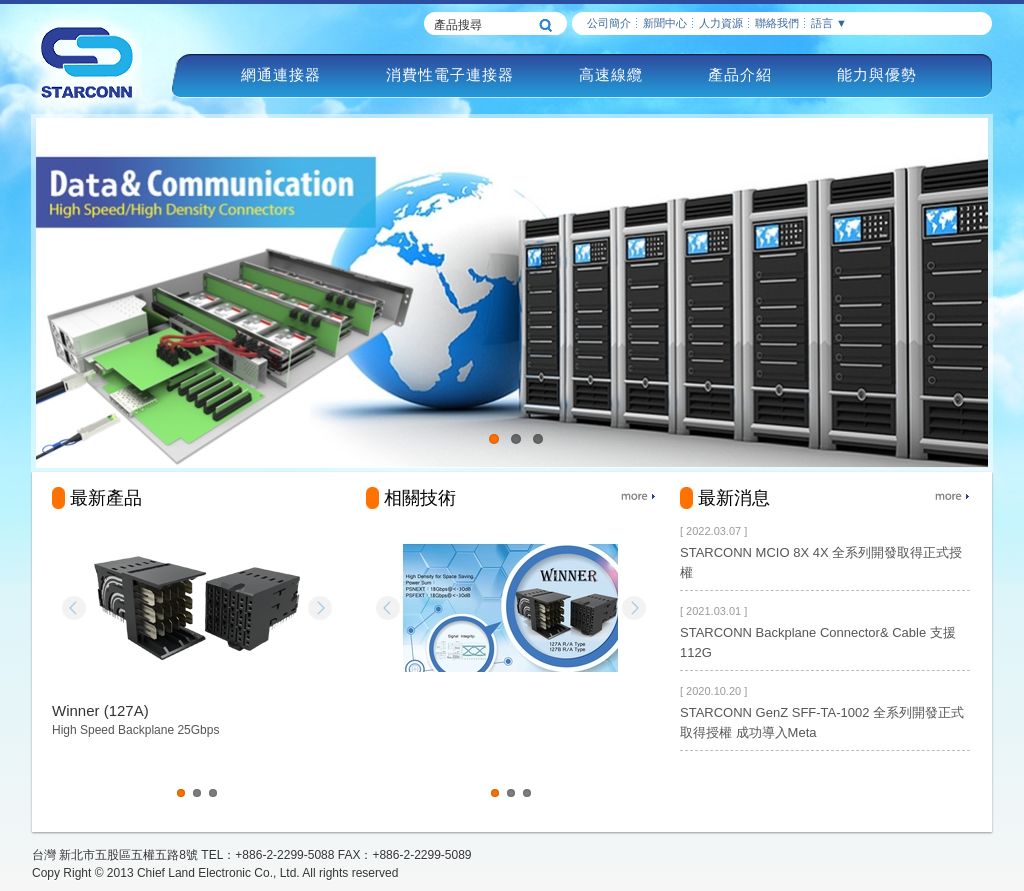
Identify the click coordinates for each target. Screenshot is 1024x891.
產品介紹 (740, 74)
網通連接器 (281, 74)
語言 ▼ (829, 23)
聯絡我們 (777, 23)
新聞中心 (665, 23)
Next (320, 608)
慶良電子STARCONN (87, 61)
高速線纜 (611, 74)
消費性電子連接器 (450, 74)
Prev (74, 608)
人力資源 (721, 23)
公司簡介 (609, 23)
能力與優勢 (877, 74)
